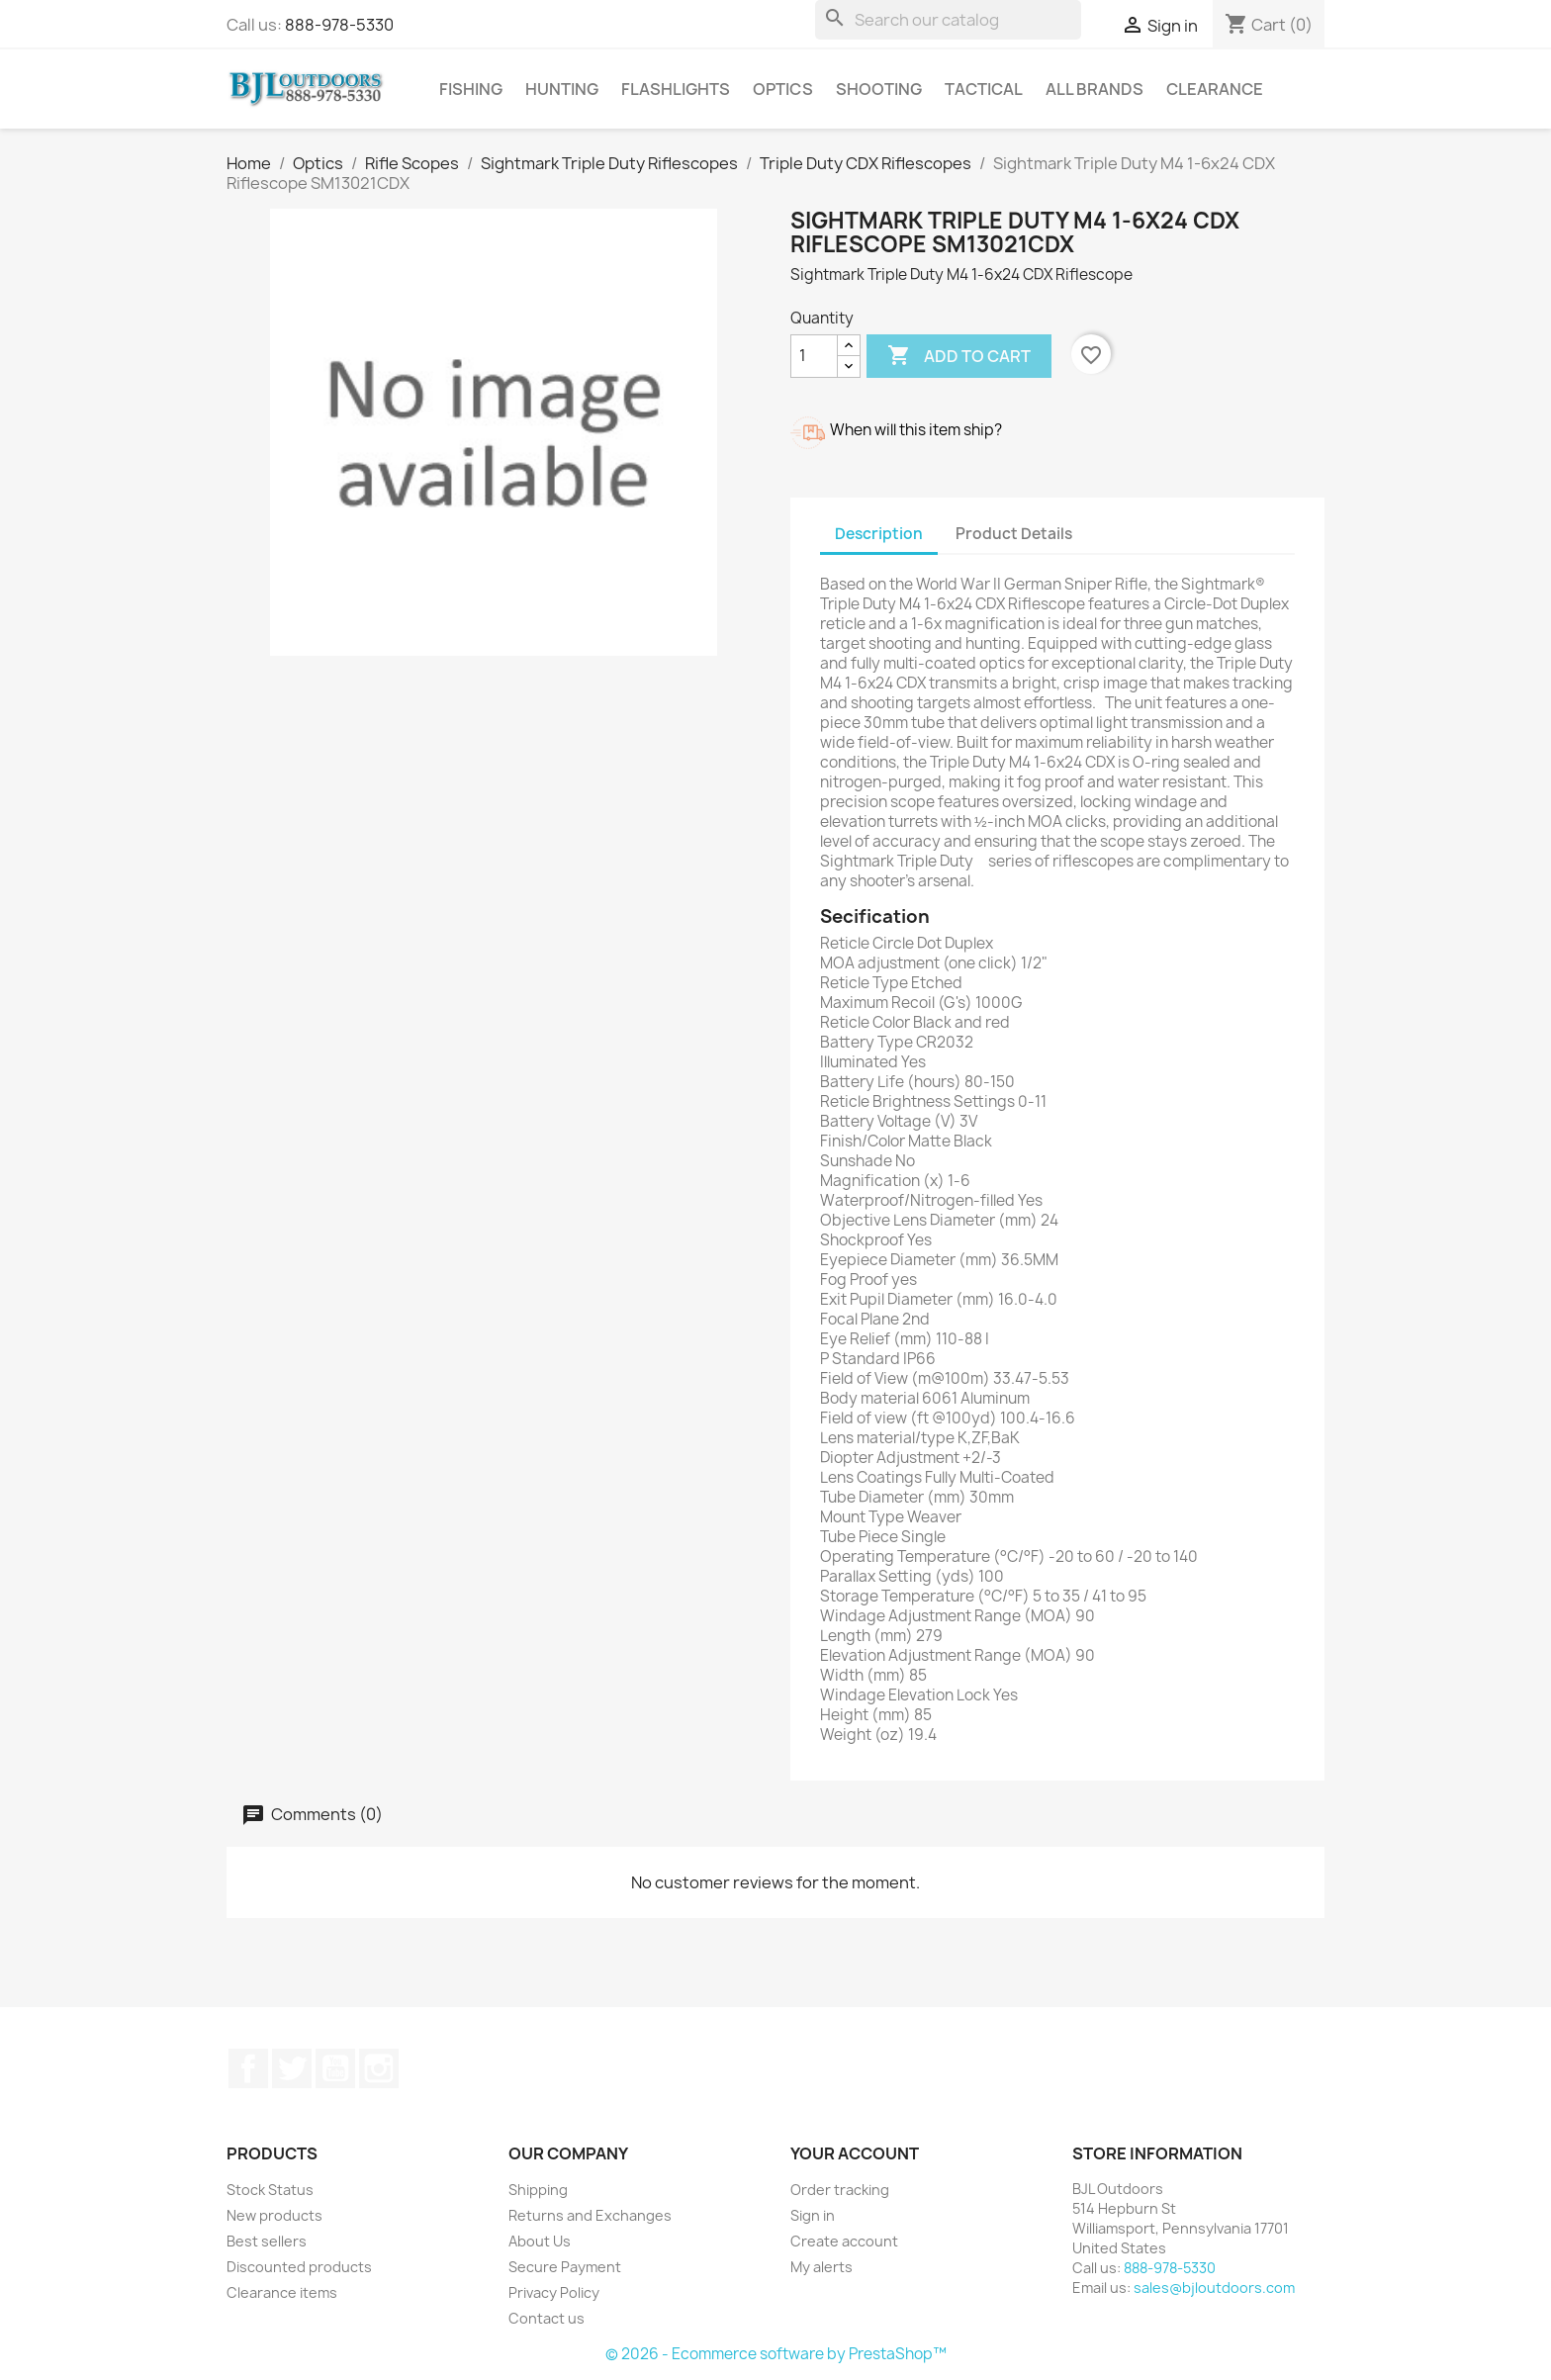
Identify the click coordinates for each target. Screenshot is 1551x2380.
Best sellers (267, 2241)
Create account (844, 2241)
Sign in (812, 2215)
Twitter (292, 2068)
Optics (783, 89)
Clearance (1214, 89)
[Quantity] (814, 356)
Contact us (546, 2318)
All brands (1094, 89)
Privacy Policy (553, 2292)
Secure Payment (564, 2266)
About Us (539, 2241)
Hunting (561, 89)
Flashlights (675, 89)
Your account (854, 2153)
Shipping (538, 2189)
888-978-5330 (339, 25)
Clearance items (282, 2292)
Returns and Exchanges (590, 2215)
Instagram (379, 2068)
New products (274, 2215)
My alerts (821, 2266)
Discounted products (299, 2266)
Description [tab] (879, 533)
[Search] (948, 20)
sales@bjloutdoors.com (1214, 2287)
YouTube (335, 2068)
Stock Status (270, 2189)
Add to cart (959, 356)
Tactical (984, 89)
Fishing (470, 89)
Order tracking (839, 2189)
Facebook (248, 2068)
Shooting (879, 89)
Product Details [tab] (1014, 533)
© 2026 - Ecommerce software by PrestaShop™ (776, 2353)
